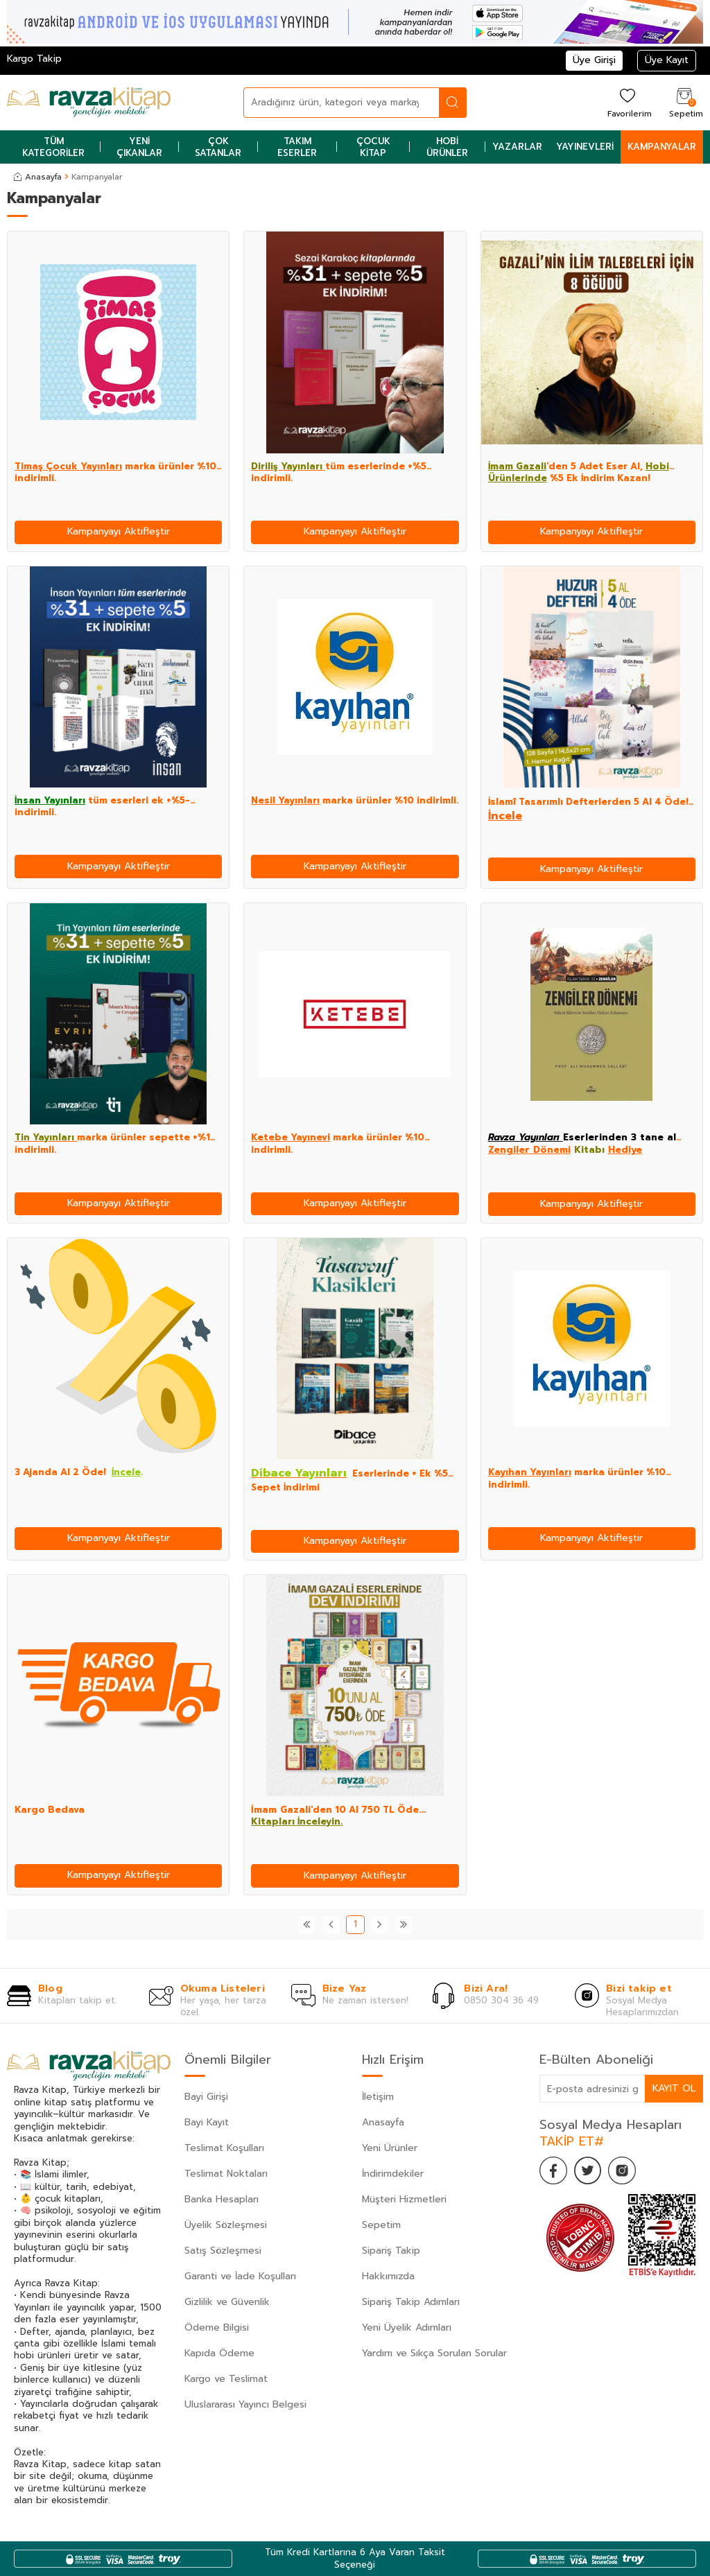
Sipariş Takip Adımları (411, 2302)
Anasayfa (38, 176)
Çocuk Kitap (373, 146)
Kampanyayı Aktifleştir (118, 531)
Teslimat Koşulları (224, 2148)
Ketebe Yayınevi (290, 1137)
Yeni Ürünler (389, 2148)
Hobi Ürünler (447, 146)
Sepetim (381, 2225)
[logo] (89, 102)
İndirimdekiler (393, 2173)
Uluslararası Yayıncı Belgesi (245, 2404)
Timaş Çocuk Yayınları (68, 466)
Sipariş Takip (391, 2250)
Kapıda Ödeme (219, 2353)
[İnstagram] (623, 2170)
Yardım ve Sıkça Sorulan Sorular (434, 2353)
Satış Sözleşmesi (222, 2250)
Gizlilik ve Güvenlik (227, 2302)
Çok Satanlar (218, 146)
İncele (505, 816)
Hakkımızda (388, 2276)
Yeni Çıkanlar (139, 146)
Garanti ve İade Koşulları (240, 2276)
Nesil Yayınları (285, 800)
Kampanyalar (661, 146)
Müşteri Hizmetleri (404, 2199)
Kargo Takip (34, 58)
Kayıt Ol (673, 2088)
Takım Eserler (297, 146)
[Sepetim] (684, 102)
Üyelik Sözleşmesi (225, 2225)
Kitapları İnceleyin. (297, 1821)
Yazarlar (517, 146)
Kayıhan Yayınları (529, 1472)
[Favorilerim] (628, 102)
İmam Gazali (517, 466)
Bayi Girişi (206, 2096)
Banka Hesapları (221, 2199)
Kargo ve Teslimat (226, 2379)
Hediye (625, 1149)
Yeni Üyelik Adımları (406, 2327)
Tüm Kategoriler (53, 146)
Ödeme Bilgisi (216, 2327)
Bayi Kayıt (206, 2122)
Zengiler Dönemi (529, 1149)
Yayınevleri (585, 146)
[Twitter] (588, 2170)
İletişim (378, 2096)
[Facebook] (553, 2170)
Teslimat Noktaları (226, 2173)
